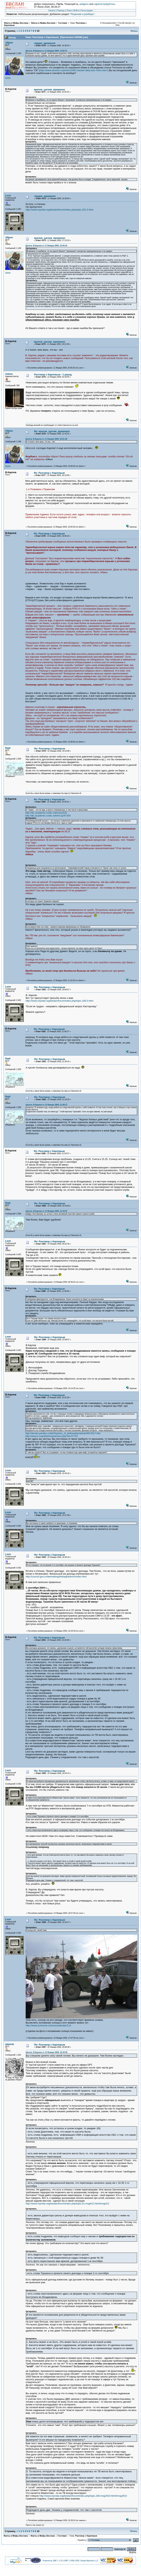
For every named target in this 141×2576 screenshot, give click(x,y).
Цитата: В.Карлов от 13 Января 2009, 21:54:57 (46, 1211)
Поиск (69, 10)
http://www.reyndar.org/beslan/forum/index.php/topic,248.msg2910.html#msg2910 (83, 2495)
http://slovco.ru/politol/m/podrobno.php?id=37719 (51, 1436)
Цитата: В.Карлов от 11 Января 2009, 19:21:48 (46, 439)
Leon (8, 195)
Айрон (9, 42)
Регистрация (87, 10)
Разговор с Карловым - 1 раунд (53, 374)
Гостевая (63, 23)
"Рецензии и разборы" (82, 14)
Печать (134, 31)
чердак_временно (44, 43)
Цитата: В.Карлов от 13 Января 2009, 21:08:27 (46, 1105)
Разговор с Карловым (86, 2536)
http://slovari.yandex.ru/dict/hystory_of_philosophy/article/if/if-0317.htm (63, 1433)
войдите (84, 4)
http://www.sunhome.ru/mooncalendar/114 (48, 2025)
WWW (7, 78)
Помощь (61, 10)
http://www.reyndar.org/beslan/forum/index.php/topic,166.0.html (59, 1000)
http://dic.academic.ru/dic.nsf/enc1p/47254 (48, 815)
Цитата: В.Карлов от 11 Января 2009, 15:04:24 (46, 246)
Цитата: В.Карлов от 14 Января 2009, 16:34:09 (46, 2052)
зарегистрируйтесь (104, 4)
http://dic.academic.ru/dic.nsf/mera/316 (46, 812)
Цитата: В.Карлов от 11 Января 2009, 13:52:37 (46, 51)
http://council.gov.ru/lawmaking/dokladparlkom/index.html (56, 1576)
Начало (51, 10)
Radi (7, 748)
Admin (9, 374)
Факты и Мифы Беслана (16, 23)
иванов (9, 2044)
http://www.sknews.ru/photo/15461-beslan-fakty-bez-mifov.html (73, 70)
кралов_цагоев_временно (49, 89)
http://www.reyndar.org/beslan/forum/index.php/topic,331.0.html (59, 209)
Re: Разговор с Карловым (49, 472)
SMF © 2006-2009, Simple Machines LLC (81, 2561)
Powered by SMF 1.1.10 (53, 2561)
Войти (76, 10)
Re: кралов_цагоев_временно (52, 431)
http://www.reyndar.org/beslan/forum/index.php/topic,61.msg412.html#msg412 (67, 2203)
